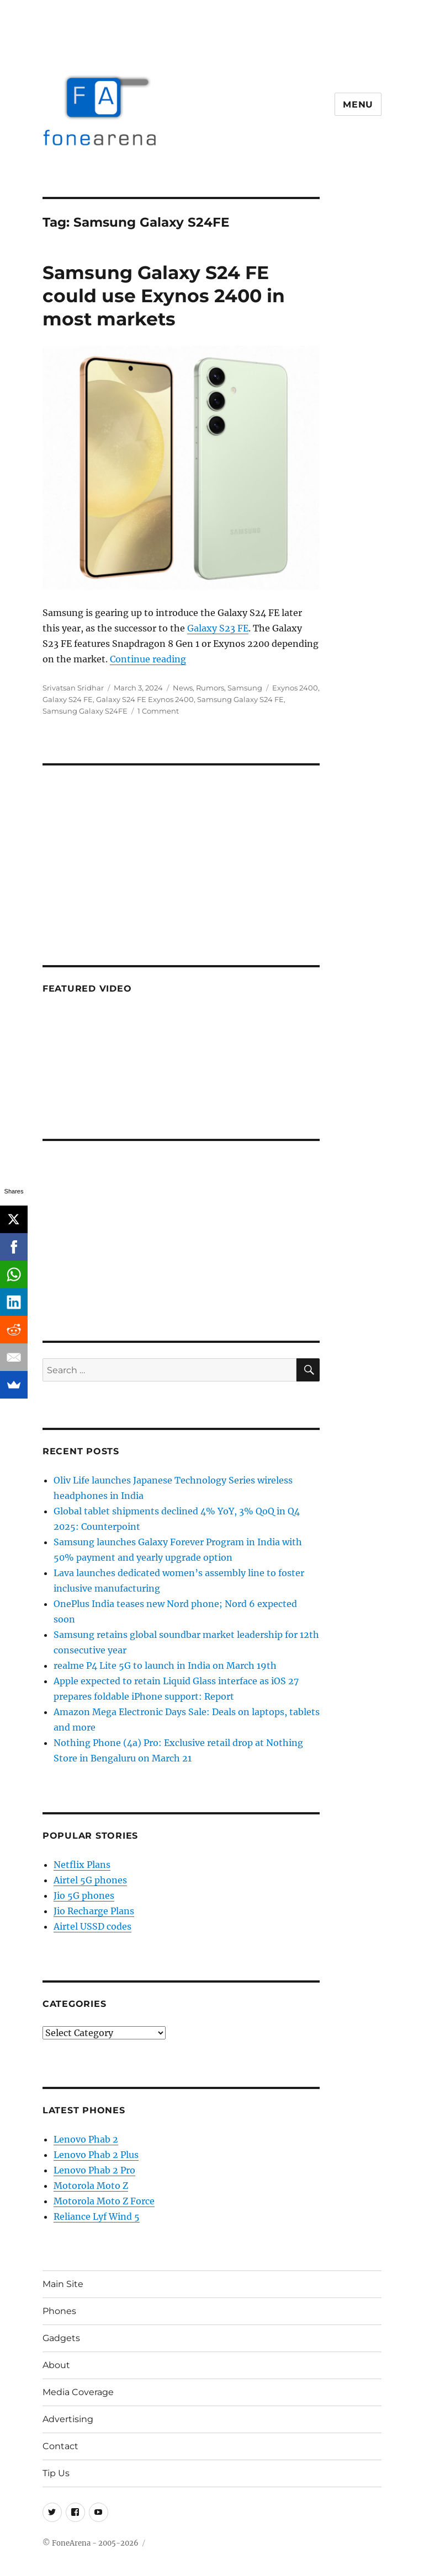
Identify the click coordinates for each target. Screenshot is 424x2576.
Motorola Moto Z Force (104, 2201)
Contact (60, 2446)
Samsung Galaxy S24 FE (240, 699)
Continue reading (148, 659)
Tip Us (56, 2473)
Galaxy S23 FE (217, 628)
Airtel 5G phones (90, 1880)
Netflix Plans (82, 1864)
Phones (59, 2311)
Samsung (244, 687)
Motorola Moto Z (91, 2185)
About (56, 2365)
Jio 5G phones (84, 1895)
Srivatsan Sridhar (73, 687)
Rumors (210, 687)
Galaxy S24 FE (68, 699)
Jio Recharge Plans (94, 1910)
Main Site (63, 2284)
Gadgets (61, 2338)
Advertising (68, 2419)
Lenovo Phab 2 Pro (94, 2170)
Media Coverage (78, 2392)
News (183, 687)
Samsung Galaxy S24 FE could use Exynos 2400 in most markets (164, 295)
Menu (358, 104)
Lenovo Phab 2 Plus (96, 2154)
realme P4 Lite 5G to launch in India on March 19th (165, 1665)
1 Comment (158, 710)
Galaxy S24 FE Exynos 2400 (145, 699)
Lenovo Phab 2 (86, 2139)
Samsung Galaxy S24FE (85, 710)
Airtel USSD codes (92, 1926)
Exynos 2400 (295, 687)
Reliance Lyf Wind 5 (97, 2216)
